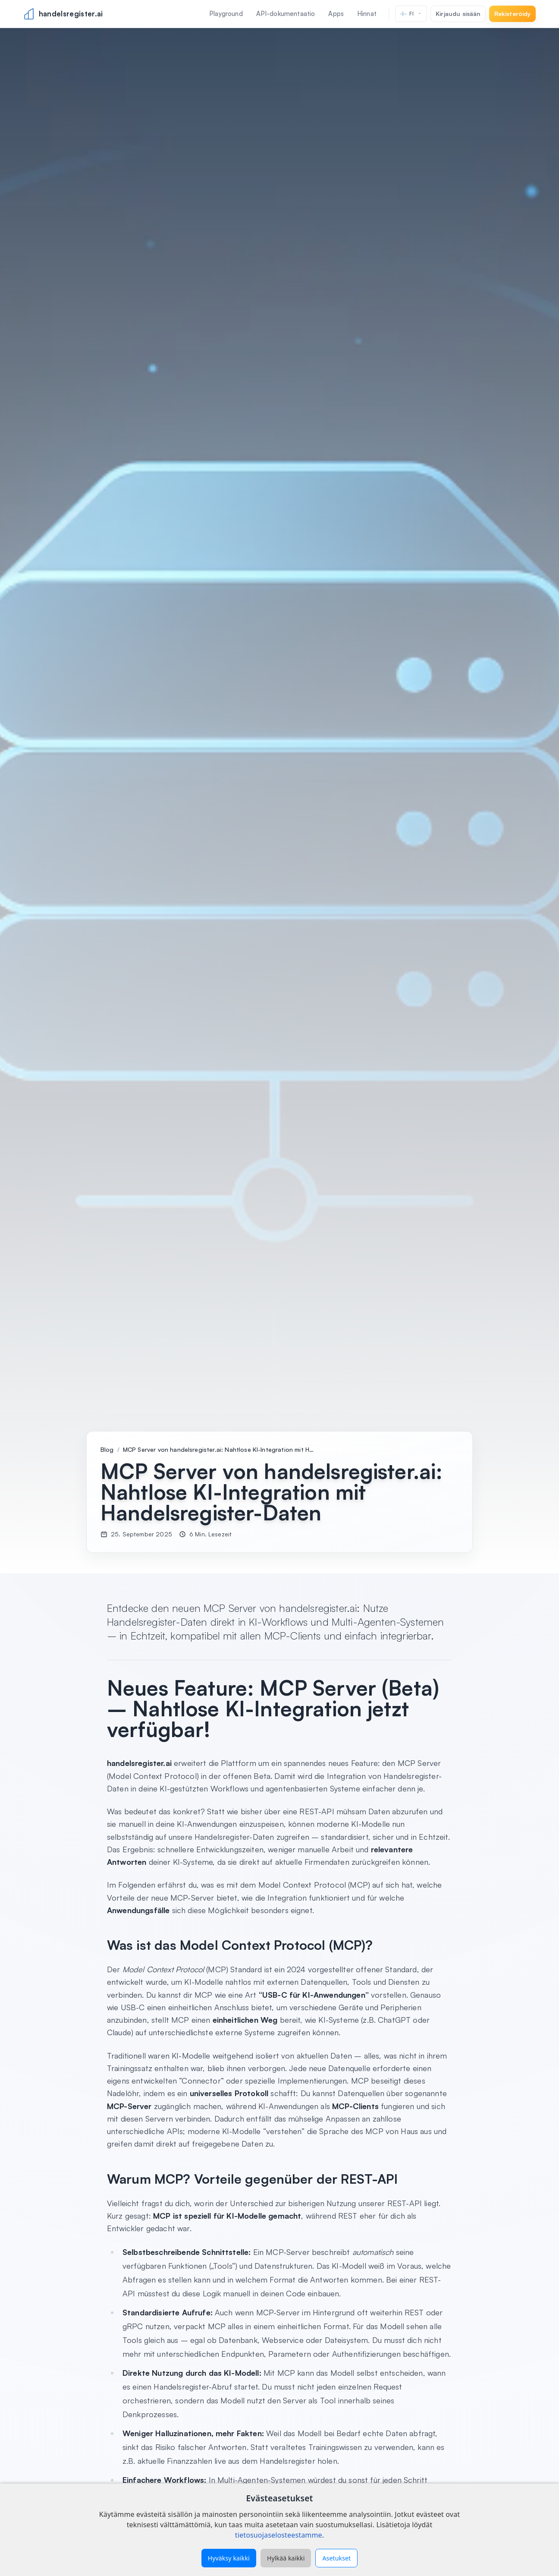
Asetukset (336, 2558)
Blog (107, 1449)
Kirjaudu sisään (458, 13)
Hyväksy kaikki (229, 2558)
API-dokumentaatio (285, 13)
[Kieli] (411, 14)
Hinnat (367, 13)
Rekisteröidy (512, 13)
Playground (226, 13)
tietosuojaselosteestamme (278, 2535)
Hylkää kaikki (286, 2558)
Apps (336, 13)
